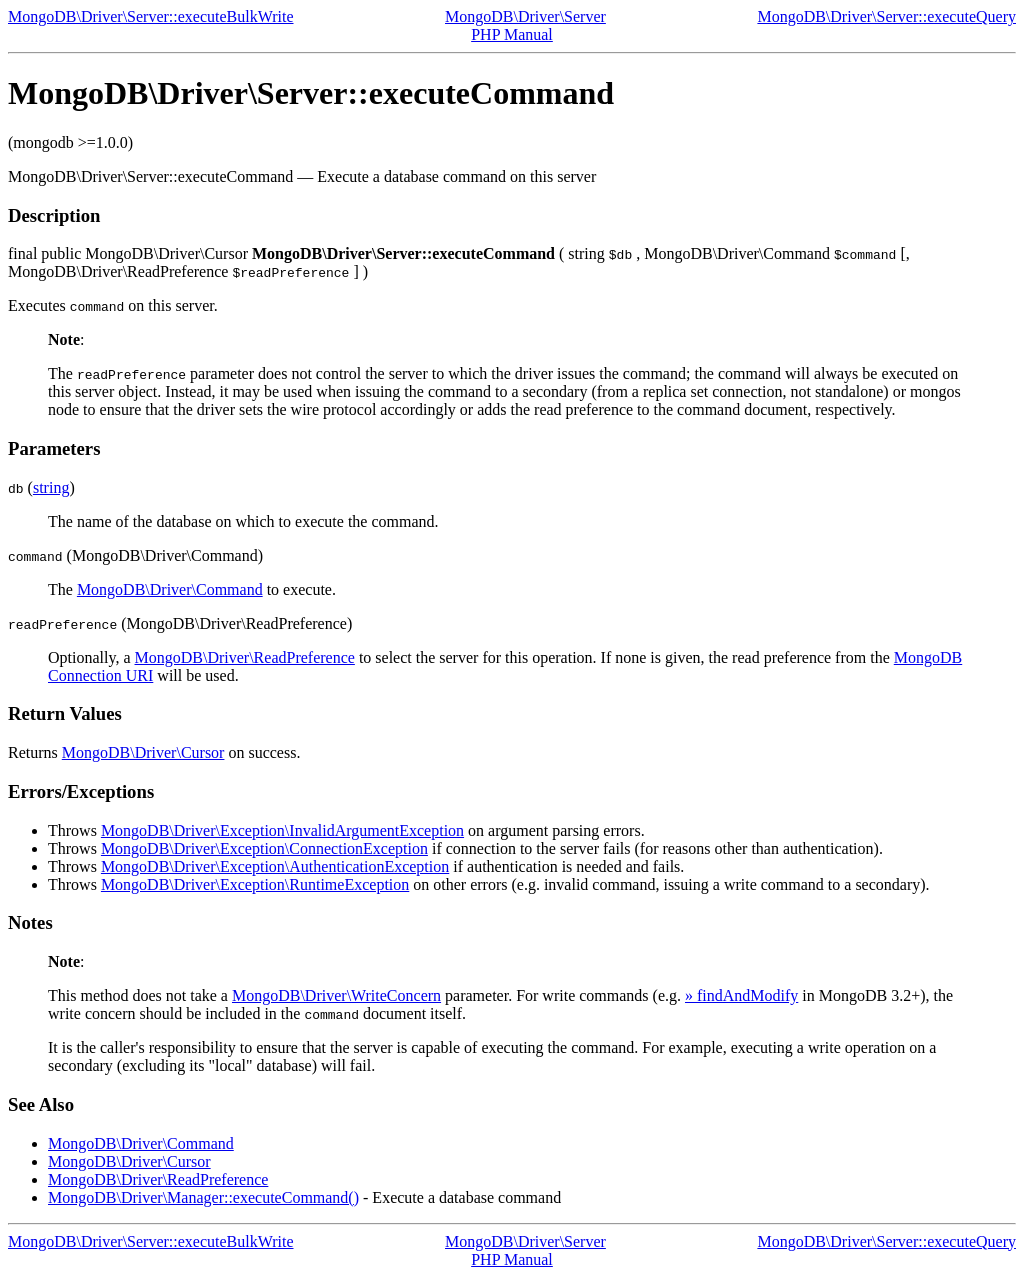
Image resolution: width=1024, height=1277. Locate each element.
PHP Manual (512, 34)
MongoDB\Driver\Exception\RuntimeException (255, 884)
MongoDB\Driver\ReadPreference (245, 657)
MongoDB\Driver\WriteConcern (336, 995)
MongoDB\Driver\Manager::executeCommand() (203, 1197)
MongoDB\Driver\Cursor (143, 752)
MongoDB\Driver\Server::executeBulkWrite (151, 16)
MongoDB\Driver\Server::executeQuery (886, 16)
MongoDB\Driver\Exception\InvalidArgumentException (282, 830)
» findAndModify (741, 995)
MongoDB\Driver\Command (170, 589)
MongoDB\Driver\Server (525, 16)
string (51, 487)
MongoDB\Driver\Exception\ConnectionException (264, 848)
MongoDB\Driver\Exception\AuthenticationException (275, 866)
